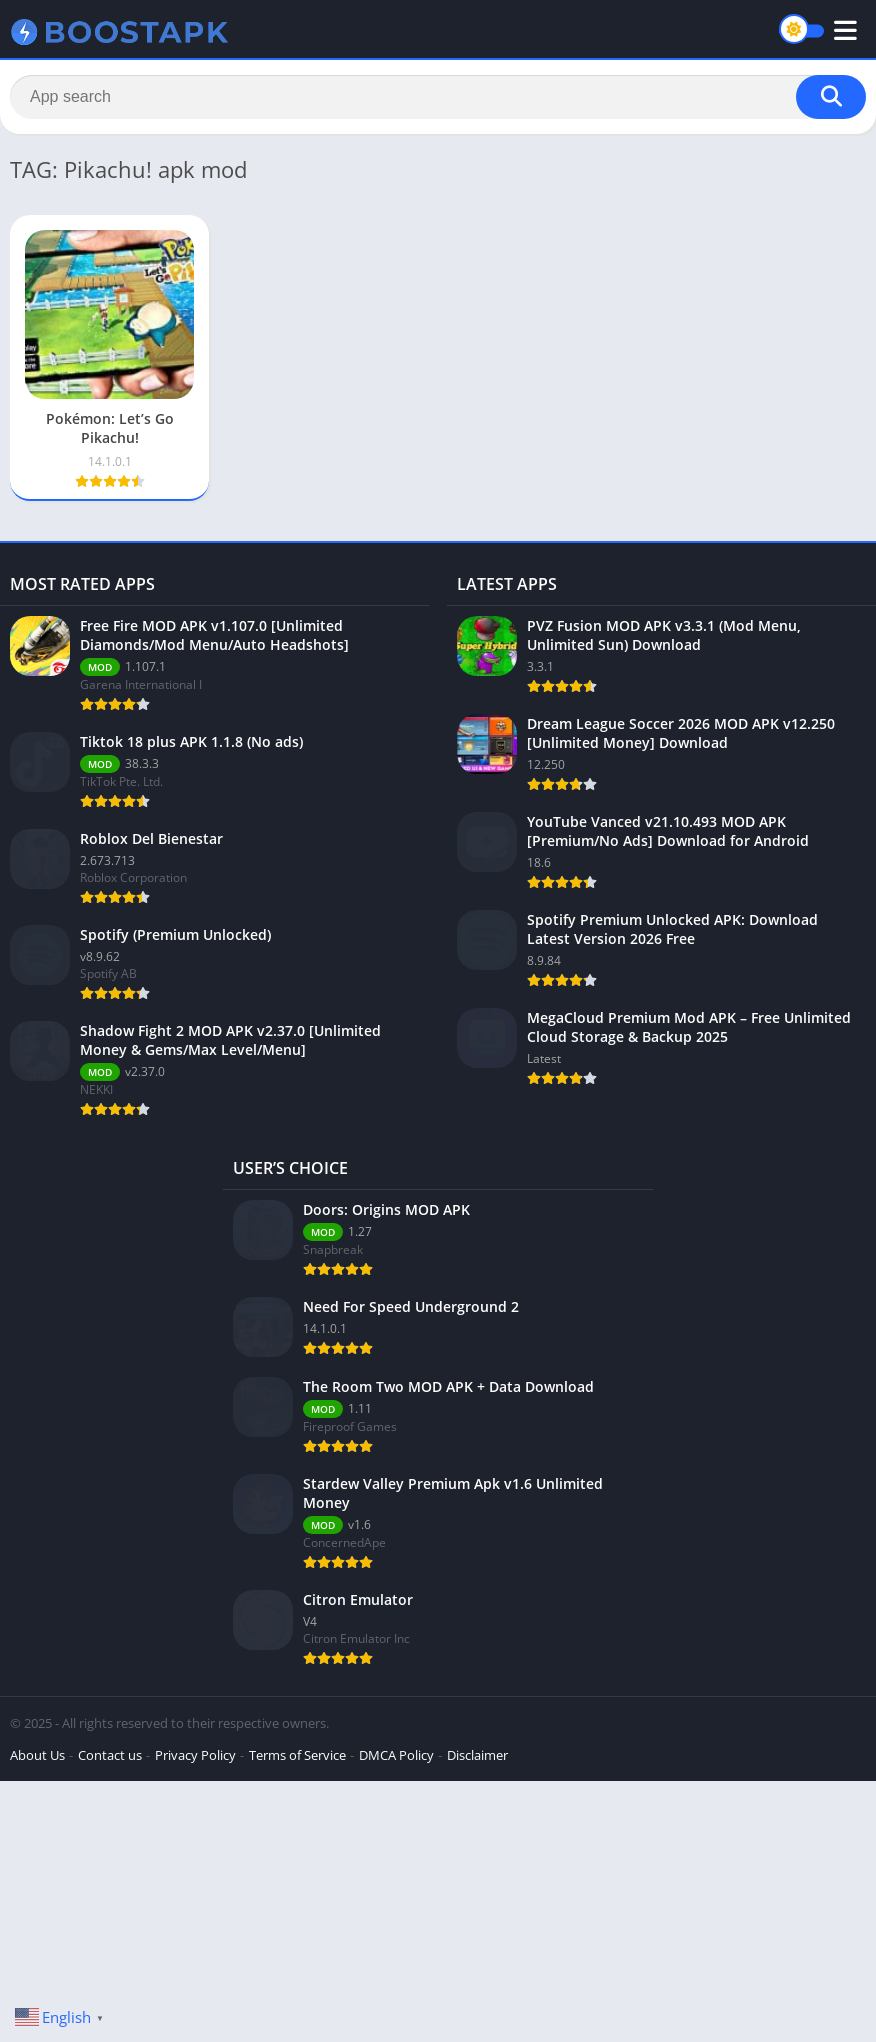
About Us (37, 1755)
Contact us (110, 1755)
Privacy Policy (195, 1755)
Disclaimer (477, 1755)
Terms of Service (297, 1755)
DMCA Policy (396, 1755)
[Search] (438, 97)
